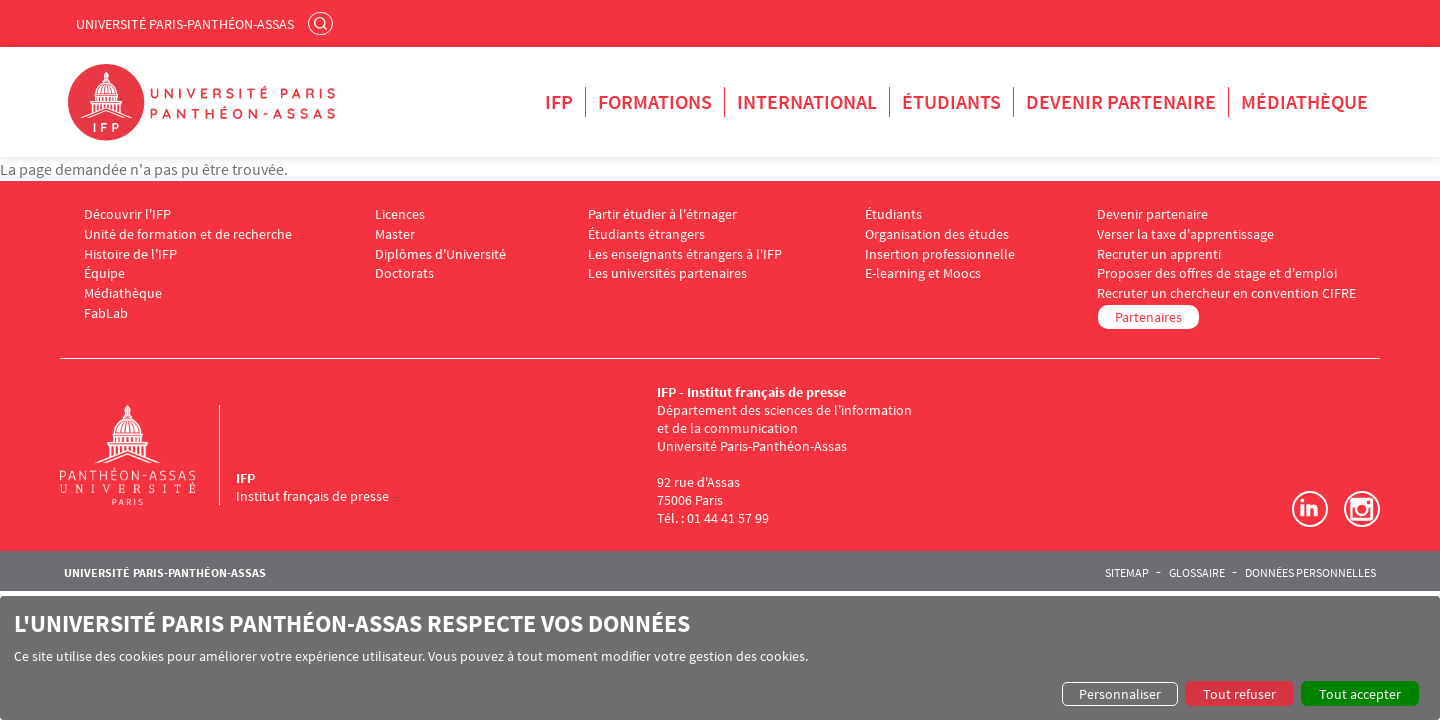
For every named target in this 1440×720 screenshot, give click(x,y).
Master (395, 234)
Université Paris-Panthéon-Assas (185, 24)
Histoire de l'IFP (130, 254)
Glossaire (1197, 573)
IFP (559, 101)
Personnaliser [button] (1120, 694)
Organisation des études (937, 234)
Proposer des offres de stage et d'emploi (1217, 273)
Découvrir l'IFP (127, 214)
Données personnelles (1310, 573)
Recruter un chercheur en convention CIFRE (1226, 293)
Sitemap (1127, 573)
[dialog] (720, 658)
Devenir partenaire (1121, 101)
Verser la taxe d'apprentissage (1185, 234)
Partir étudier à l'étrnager (662, 214)
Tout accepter (1360, 694)
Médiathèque (1304, 101)
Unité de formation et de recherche (188, 234)
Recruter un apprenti (1159, 254)
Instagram (1362, 509)
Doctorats (404, 273)
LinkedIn (1310, 509)
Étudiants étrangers (646, 234)
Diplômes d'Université (440, 254)
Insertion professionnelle (940, 254)
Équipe (104, 273)
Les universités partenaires (667, 273)
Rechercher (323, 23)
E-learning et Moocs (923, 273)
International (807, 101)
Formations (655, 101)
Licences (400, 214)
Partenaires (1148, 317)
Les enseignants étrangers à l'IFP (685, 254)
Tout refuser (1239, 694)
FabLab (106, 313)
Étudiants (951, 101)
